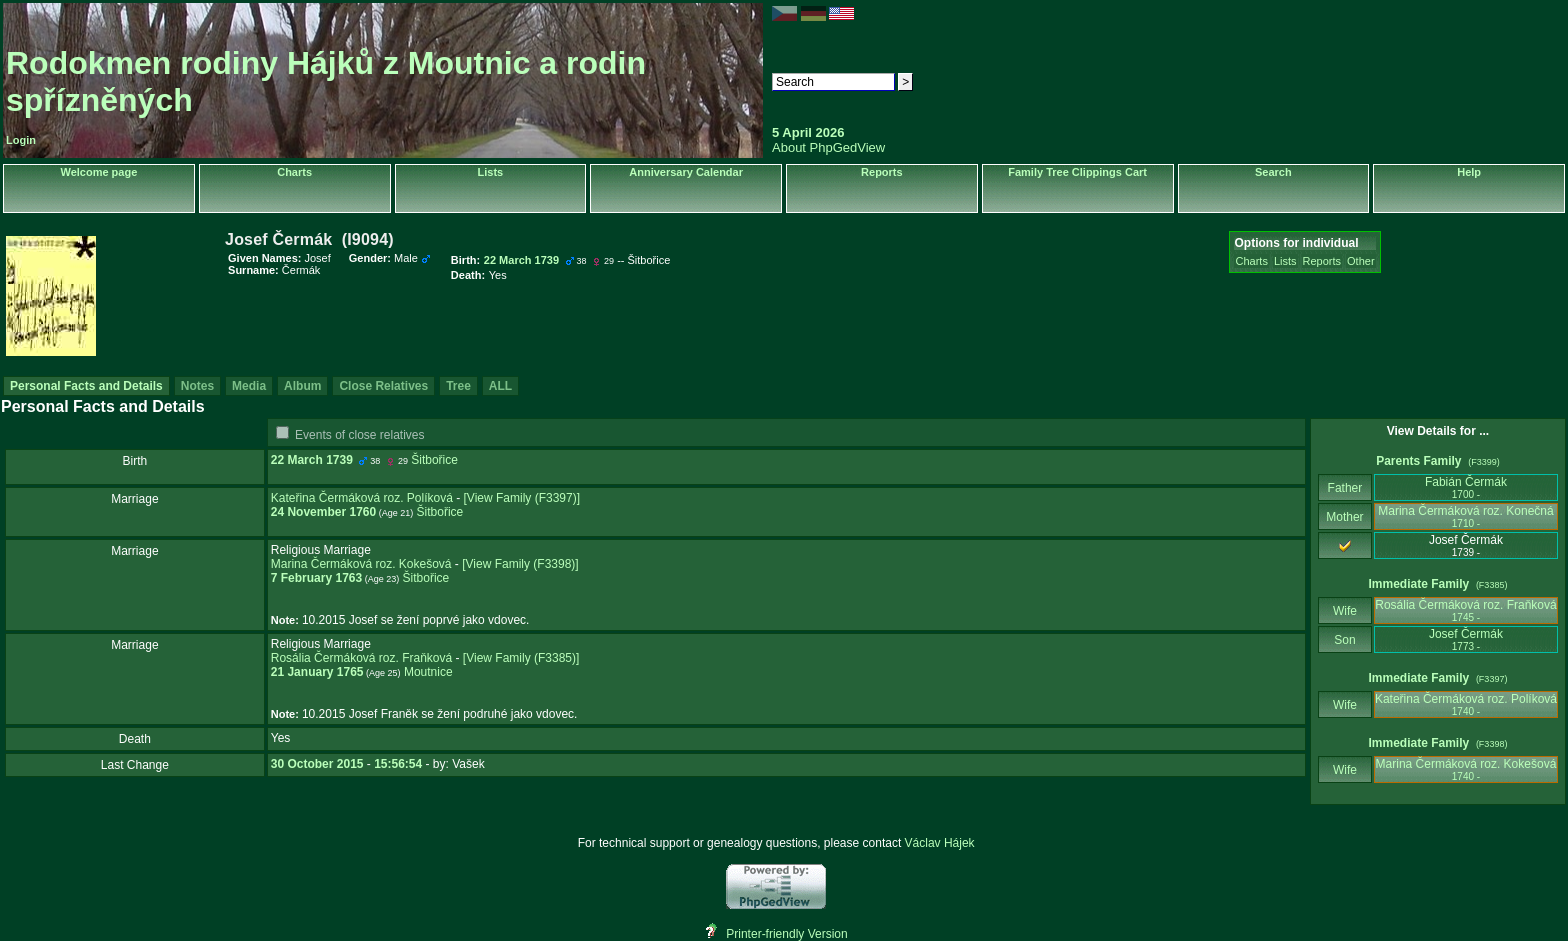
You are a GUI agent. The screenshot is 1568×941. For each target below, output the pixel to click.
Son (1345, 640)
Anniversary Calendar (686, 172)
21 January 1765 (317, 672)
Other (1361, 261)
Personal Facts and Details (86, 386)
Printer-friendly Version (786, 934)
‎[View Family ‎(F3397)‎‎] (522, 498)
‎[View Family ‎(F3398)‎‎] (520, 564)
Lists (491, 172)
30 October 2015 (317, 764)
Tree (458, 386)
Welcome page (98, 172)
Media (249, 386)
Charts (294, 172)
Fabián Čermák (1466, 487)
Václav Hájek (940, 843)
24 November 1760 (323, 512)
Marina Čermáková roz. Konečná (1465, 516)
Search (1273, 172)
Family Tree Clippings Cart (1077, 172)
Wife (1345, 611)
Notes (197, 386)
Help (1469, 172)
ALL (500, 386)
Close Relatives (383, 386)
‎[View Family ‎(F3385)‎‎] (521, 658)
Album (302, 386)
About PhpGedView (828, 147)
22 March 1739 (312, 460)
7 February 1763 (316, 578)
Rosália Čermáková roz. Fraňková (361, 658)
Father (1344, 488)
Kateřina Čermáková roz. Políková (362, 498)
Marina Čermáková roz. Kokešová (361, 564)
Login (21, 140)
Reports (882, 172)
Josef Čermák (1466, 639)
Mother (1345, 517)
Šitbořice (434, 460)
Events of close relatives (359, 435)
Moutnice (428, 672)
